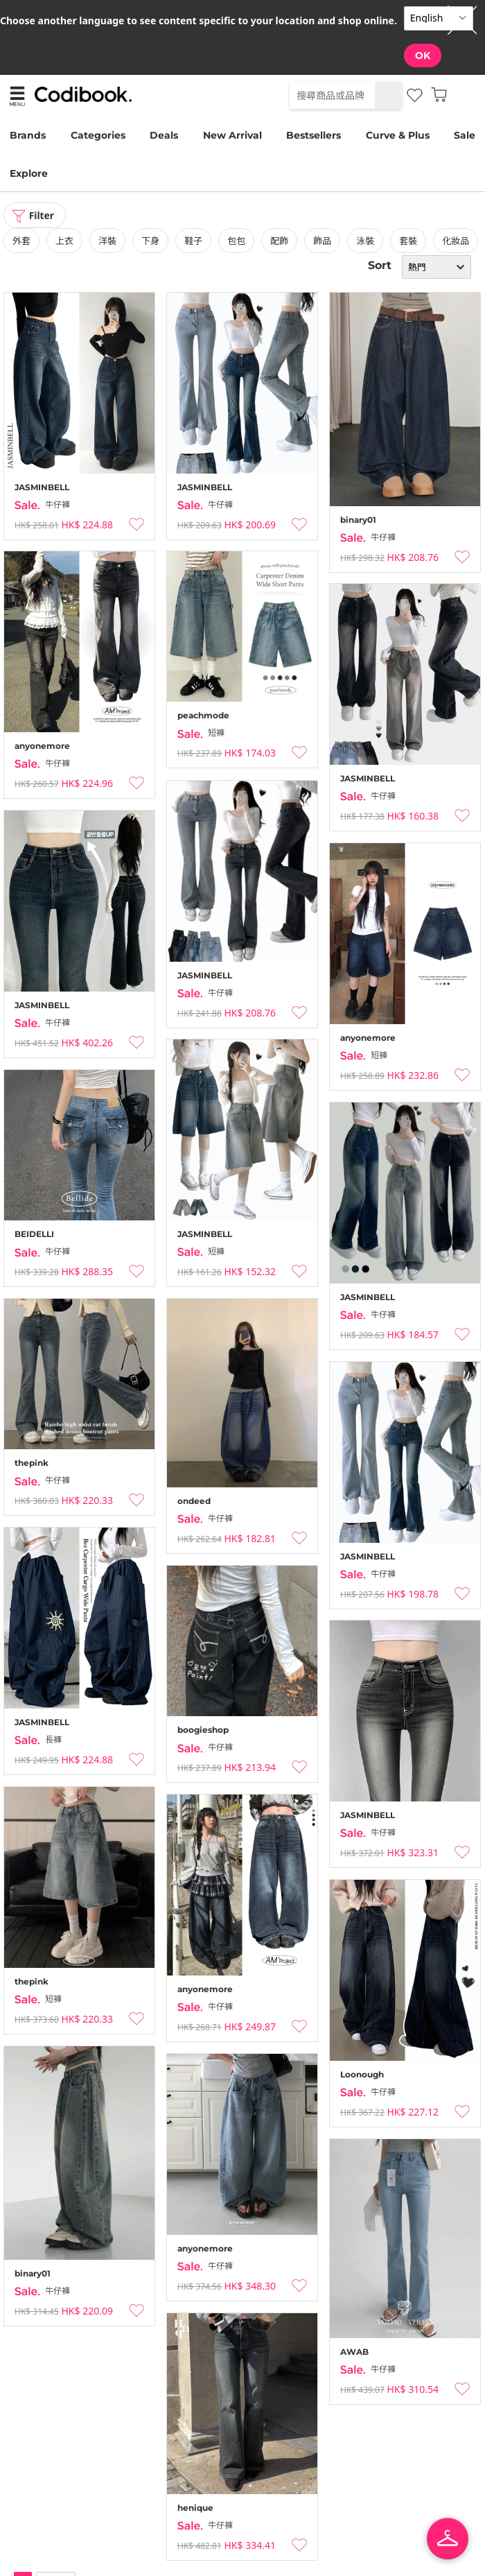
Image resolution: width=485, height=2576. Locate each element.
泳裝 (365, 240)
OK (422, 55)
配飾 (279, 240)
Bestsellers (313, 135)
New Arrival (232, 135)
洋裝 (107, 240)
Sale (464, 135)
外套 (21, 240)
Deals (164, 135)
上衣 (64, 240)
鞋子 (193, 240)
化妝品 (455, 240)
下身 (150, 240)
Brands (28, 135)
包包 (236, 240)
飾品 (322, 240)
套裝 (408, 240)
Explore (29, 173)
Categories (98, 135)
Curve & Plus (398, 135)
